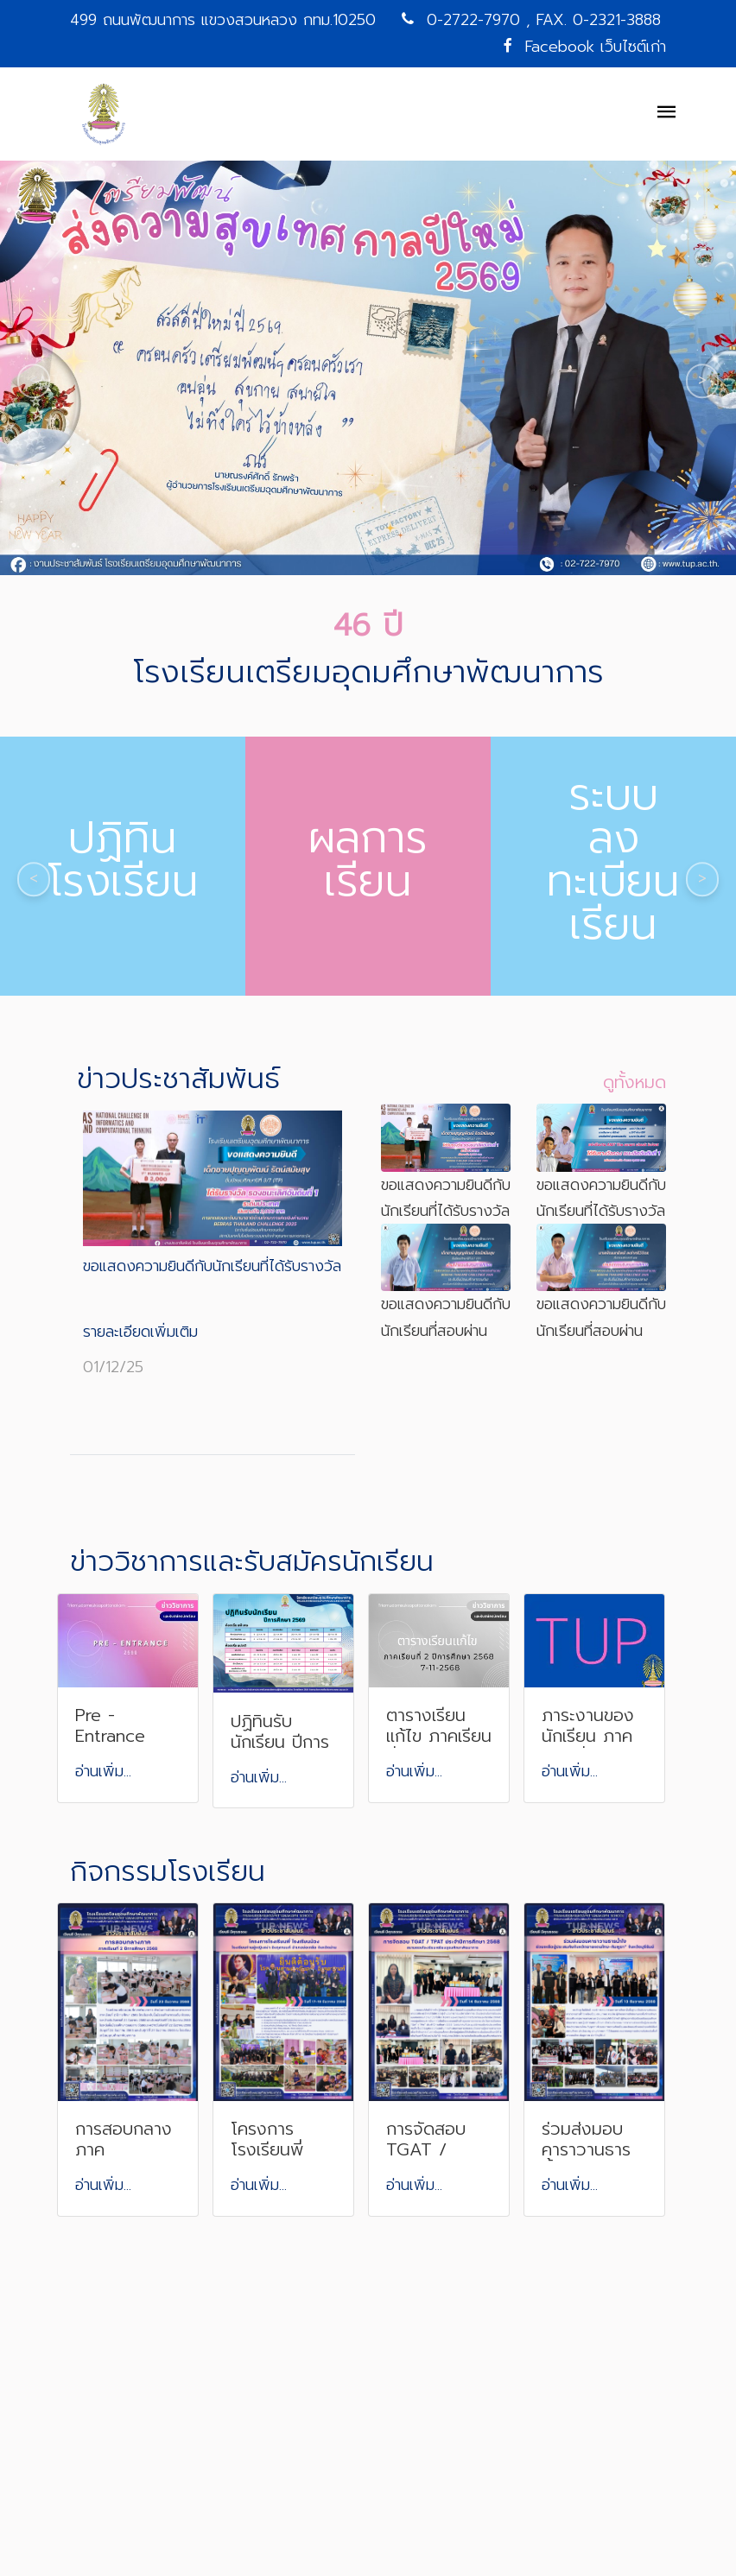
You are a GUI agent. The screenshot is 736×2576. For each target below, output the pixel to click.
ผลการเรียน (368, 859)
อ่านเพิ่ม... (103, 1771)
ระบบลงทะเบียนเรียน (613, 859)
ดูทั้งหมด (634, 1082)
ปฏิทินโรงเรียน (123, 859)
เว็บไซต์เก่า (633, 46)
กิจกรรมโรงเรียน (167, 1872)
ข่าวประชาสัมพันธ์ (178, 1079)
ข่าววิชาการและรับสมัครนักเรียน (252, 1562)
